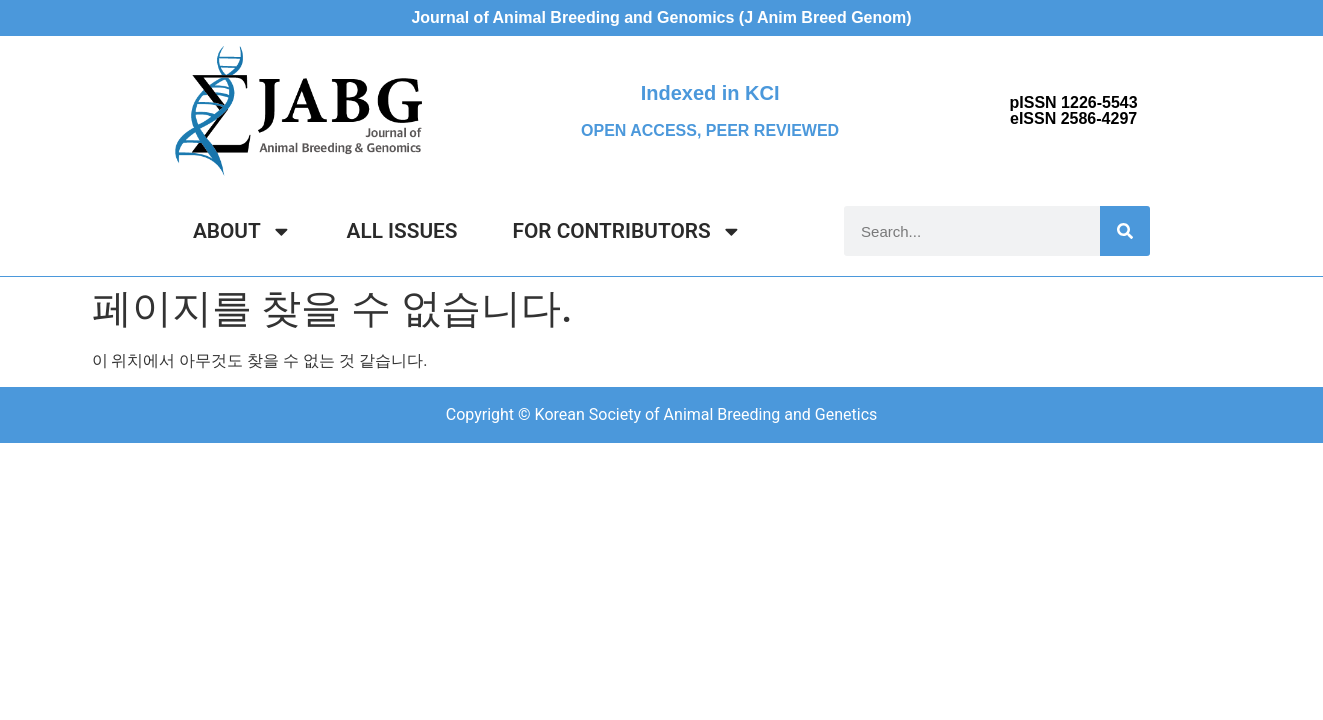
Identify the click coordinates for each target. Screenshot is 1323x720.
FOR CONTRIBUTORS (627, 231)
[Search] (1125, 231)
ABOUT (242, 231)
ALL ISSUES (402, 231)
